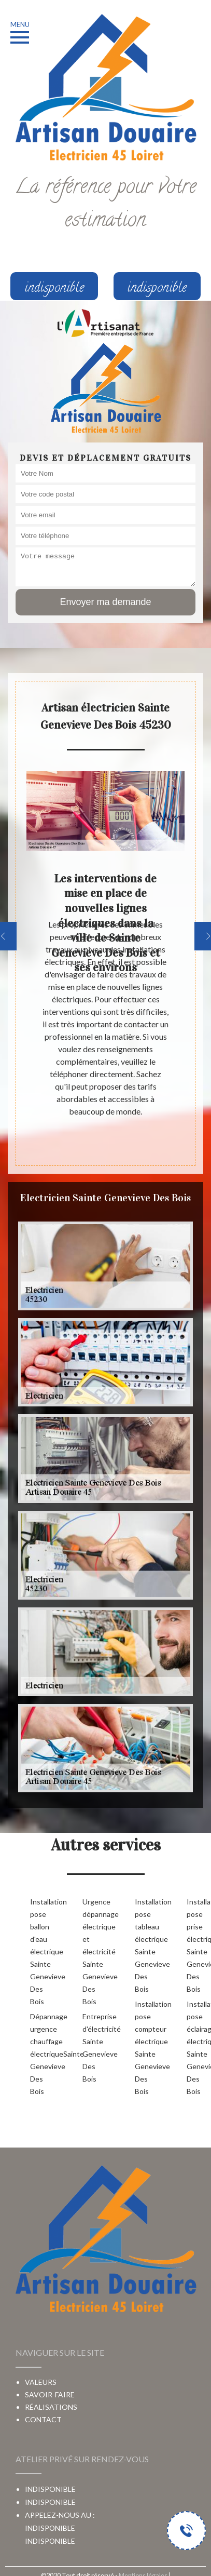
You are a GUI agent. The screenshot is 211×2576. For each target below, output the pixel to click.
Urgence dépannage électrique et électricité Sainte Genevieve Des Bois (92, 1951)
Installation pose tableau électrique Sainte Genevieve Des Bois (144, 1945)
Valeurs (41, 2382)
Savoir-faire (50, 2394)
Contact (43, 2419)
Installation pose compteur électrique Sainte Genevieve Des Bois (144, 2048)
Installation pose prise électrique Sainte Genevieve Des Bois (196, 1945)
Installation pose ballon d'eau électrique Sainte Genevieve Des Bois (39, 1951)
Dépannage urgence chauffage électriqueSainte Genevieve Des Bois (39, 2054)
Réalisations (51, 2407)
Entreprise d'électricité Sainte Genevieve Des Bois (92, 2047)
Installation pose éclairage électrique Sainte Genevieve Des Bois (196, 2048)
